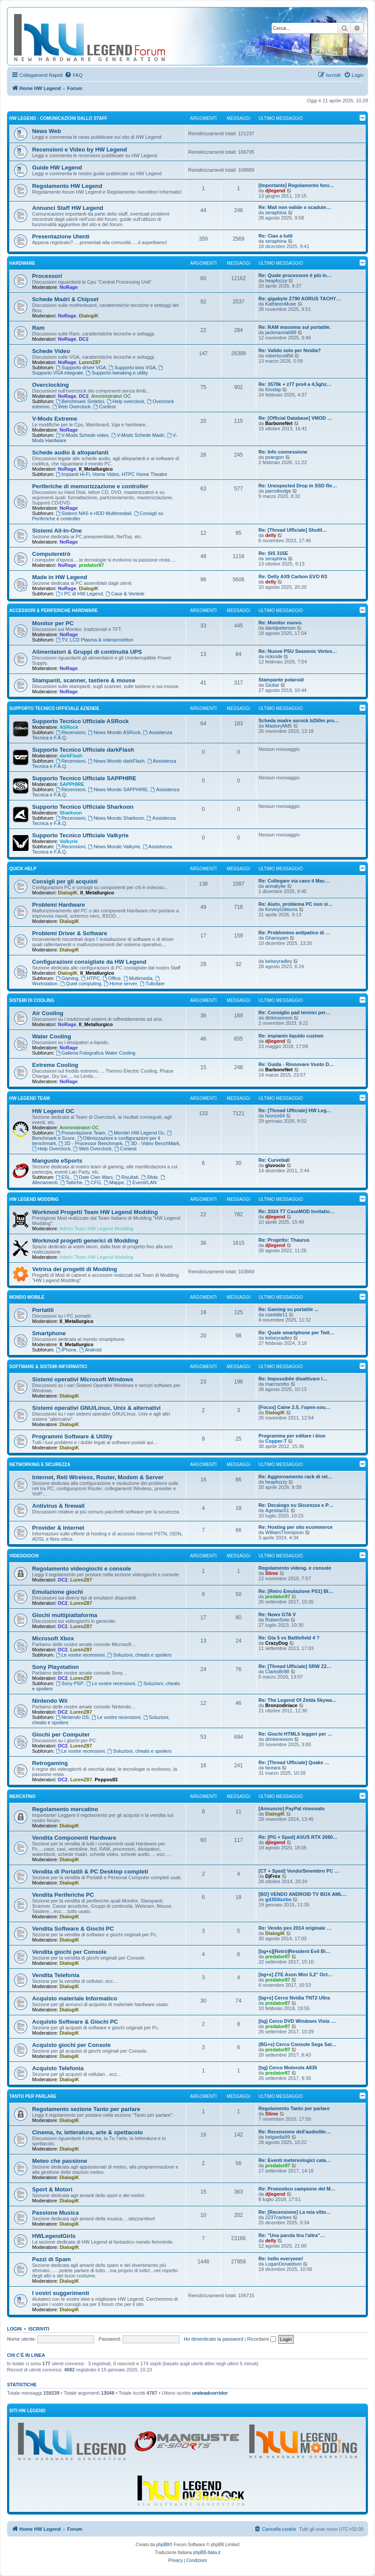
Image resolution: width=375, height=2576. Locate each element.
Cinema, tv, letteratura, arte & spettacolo (87, 2132)
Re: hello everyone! (280, 2258)
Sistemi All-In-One (57, 530)
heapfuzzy (276, 280)
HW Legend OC (53, 1111)
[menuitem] (73, 75)
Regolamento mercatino (65, 1809)
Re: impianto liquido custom (291, 1035)
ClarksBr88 (277, 1671)
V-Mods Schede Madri (137, 435)
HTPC (90, 978)
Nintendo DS (72, 1717)
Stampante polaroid (281, 679)
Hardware (22, 263)
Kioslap (273, 389)
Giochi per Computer (61, 1734)
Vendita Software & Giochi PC (73, 1928)
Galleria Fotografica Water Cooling (95, 1053)
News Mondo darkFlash (116, 761)
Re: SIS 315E (273, 553)
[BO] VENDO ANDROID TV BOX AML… (302, 1894)
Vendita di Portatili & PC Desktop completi (90, 1871)
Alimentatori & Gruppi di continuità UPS (87, 652)
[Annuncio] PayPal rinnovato (291, 1808)
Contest (104, 406)
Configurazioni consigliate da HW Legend (89, 961)
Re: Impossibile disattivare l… (293, 1378)
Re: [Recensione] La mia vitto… (294, 2212)
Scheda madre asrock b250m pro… (298, 720)
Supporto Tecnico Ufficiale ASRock (80, 721)
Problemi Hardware (58, 904)
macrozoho (277, 1384)
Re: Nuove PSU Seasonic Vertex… (297, 651)
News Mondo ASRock (114, 732)
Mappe (114, 1182)
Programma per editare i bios (291, 1435)
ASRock (68, 727)
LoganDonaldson (283, 2263)
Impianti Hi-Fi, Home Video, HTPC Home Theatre (111, 474)
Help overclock (125, 401)
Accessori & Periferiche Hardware (53, 610)
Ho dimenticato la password (213, 2339)
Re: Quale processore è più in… (294, 275)
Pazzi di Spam (51, 2259)
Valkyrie (68, 841)
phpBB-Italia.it (206, 2552)
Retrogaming (50, 1763)
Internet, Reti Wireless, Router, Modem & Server (98, 1477)
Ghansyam (276, 937)
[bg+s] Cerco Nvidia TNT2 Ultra (294, 1997)
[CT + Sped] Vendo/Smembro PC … (298, 1870)
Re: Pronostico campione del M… (296, 2188)
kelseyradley (278, 961)
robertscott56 (279, 355)
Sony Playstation (55, 1667)
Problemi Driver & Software (69, 933)
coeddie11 (276, 1314)
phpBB (162, 2544)
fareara (272, 1767)
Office (111, 978)
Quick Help (22, 868)
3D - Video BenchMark (152, 1143)
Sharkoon (70, 812)
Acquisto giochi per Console (71, 2045)
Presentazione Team (81, 1132)
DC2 (83, 339)
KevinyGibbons (281, 909)
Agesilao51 (277, 1510)
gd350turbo (278, 1899)
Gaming (67, 978)
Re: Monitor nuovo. (280, 622)
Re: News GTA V (277, 1614)
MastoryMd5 (278, 725)
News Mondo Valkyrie (114, 846)
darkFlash (70, 755)
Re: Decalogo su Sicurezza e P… (296, 1505)
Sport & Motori (52, 2189)
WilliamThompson (284, 1532)
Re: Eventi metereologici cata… (294, 2160)
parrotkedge (278, 491)
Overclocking (50, 385)
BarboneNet (278, 423)
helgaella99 (277, 2137)
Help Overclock (51, 1148)
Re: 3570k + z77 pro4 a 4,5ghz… (294, 384)
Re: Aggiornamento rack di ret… (295, 1476)
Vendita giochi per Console (69, 1952)
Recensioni (70, 732)
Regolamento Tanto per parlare (294, 2108)
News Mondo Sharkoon (116, 818)
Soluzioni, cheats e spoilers (139, 1654)
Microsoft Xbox (53, 1638)
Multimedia (138, 978)
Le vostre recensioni (80, 1654)
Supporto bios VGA (132, 367)
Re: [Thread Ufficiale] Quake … (293, 1762)
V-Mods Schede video (82, 435)
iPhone (66, 1349)
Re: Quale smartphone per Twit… (296, 1332)
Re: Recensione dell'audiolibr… (294, 2131)
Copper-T (276, 1441)
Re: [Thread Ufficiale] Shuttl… (292, 530)
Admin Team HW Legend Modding (96, 1228)
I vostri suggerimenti (60, 2293)
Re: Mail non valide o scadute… (294, 207)
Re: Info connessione (282, 451)
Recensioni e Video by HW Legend (79, 149)
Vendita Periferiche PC (63, 1894)
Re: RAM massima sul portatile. (294, 327)
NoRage (68, 287)
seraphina (275, 212)
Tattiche (71, 1182)
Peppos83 (106, 1779)
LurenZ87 (90, 362)
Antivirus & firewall (58, 1505)
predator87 (91, 565)
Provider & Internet (58, 1527)
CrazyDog (276, 1643)
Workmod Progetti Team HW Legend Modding (95, 1212)
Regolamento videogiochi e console (81, 1568)
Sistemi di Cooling (31, 1000)
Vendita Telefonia (55, 1975)
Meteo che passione (59, 2161)
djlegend (275, 190)
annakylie (275, 886)
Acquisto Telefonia (58, 2068)
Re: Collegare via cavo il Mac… (294, 880)
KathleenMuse (280, 303)
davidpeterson (280, 627)
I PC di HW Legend (79, 593)
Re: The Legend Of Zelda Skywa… (297, 1700)
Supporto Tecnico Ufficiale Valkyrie (80, 835)
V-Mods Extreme (54, 418)
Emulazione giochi (57, 1592)
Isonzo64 (275, 1115)
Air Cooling (47, 1013)
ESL (63, 1177)
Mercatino (22, 1796)
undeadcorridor (210, 2393)
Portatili (43, 1310)
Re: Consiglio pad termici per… (294, 1012)
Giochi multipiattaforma (64, 1615)
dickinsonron (278, 1017)
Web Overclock (71, 406)
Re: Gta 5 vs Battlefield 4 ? (289, 1637)
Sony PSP (70, 1683)
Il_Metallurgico (96, 469)
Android (90, 1349)
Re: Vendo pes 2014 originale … (294, 1928)
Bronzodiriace (281, 1705)
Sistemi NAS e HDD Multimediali (93, 513)
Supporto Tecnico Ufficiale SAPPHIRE (84, 778)
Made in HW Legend (59, 577)
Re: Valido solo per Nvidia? (289, 350)
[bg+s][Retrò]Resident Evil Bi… (294, 1951)
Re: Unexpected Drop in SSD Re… (297, 485)
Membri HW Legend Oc (136, 1132)
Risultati (127, 1177)
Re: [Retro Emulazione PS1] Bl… (295, 1591)
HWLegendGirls (54, 2236)
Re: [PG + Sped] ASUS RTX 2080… (298, 1837)
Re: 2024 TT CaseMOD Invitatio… (296, 1211)
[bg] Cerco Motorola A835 (287, 2067)
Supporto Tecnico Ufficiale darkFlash (83, 749)
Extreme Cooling (55, 1065)
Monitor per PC (53, 623)
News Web (46, 131)
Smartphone (49, 1333)
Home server (120, 983)
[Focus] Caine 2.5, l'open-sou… (294, 1407)
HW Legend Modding (33, 1199)
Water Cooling (51, 1036)
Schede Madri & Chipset (65, 299)
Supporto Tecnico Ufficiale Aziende (54, 708)
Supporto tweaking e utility (117, 372)
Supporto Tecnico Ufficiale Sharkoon (83, 806)
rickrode (273, 656)
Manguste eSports (57, 1160)
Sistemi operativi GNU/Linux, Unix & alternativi (96, 1408)
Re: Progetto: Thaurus (283, 1240)
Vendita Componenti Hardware (74, 1837)
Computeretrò (51, 554)
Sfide (149, 1177)
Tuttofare (152, 983)
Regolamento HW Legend (67, 186)
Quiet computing (80, 983)
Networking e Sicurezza (39, 1464)
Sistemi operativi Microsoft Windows (82, 1379)
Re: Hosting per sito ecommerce (295, 1527)
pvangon (274, 457)
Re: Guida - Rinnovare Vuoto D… (296, 1064)
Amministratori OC (111, 396)
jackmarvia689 (280, 332)
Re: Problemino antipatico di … (294, 932)
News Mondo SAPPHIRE (118, 789)
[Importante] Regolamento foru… (296, 185)
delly (270, 535)
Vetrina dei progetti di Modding (74, 1269)
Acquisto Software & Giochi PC (75, 2021)
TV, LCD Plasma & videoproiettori (94, 639)
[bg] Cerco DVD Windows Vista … (297, 2021)
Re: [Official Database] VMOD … (295, 418)
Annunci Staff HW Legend (67, 208)
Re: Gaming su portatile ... (288, 1309)
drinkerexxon (279, 1739)
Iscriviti (39, 2328)
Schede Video (51, 351)
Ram (38, 327)
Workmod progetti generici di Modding (85, 1240)
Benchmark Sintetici (80, 401)
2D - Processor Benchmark (91, 1143)
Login (14, 2328)
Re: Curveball (274, 1160)
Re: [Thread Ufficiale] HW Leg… (294, 1110)
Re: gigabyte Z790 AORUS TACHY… (299, 298)
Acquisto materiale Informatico (74, 1998)
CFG (93, 1182)
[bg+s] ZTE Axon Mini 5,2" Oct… (295, 1974)
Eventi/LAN (142, 1182)
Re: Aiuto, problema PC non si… (295, 904)
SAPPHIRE (71, 784)
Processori (47, 276)
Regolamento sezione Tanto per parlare (86, 2109)
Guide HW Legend (57, 167)
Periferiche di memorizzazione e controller (90, 486)
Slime (271, 1573)
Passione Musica (55, 2212)
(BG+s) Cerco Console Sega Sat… (297, 2044)
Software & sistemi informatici (48, 1366)
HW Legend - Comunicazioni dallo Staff (58, 118)
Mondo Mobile (26, 1297)
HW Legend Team (29, 1098)
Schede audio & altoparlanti (70, 452)
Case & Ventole (125, 593)
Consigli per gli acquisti (65, 881)
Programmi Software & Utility (72, 1436)
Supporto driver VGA (81, 367)
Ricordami (261, 2339)
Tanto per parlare (32, 2096)
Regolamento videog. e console (294, 1568)
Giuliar (272, 685)
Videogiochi (24, 1555)
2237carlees (278, 2217)
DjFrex (272, 1876)
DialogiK (88, 315)
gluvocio (275, 1165)
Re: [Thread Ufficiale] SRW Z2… (294, 1666)
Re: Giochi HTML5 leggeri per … (295, 1734)
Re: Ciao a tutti (275, 235)
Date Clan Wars (93, 1177)
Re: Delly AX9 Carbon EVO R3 (292, 576)
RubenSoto (277, 1619)
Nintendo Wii (49, 1700)
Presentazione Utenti (60, 236)
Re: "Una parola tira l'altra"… (291, 2235)
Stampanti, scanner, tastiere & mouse (83, 680)
